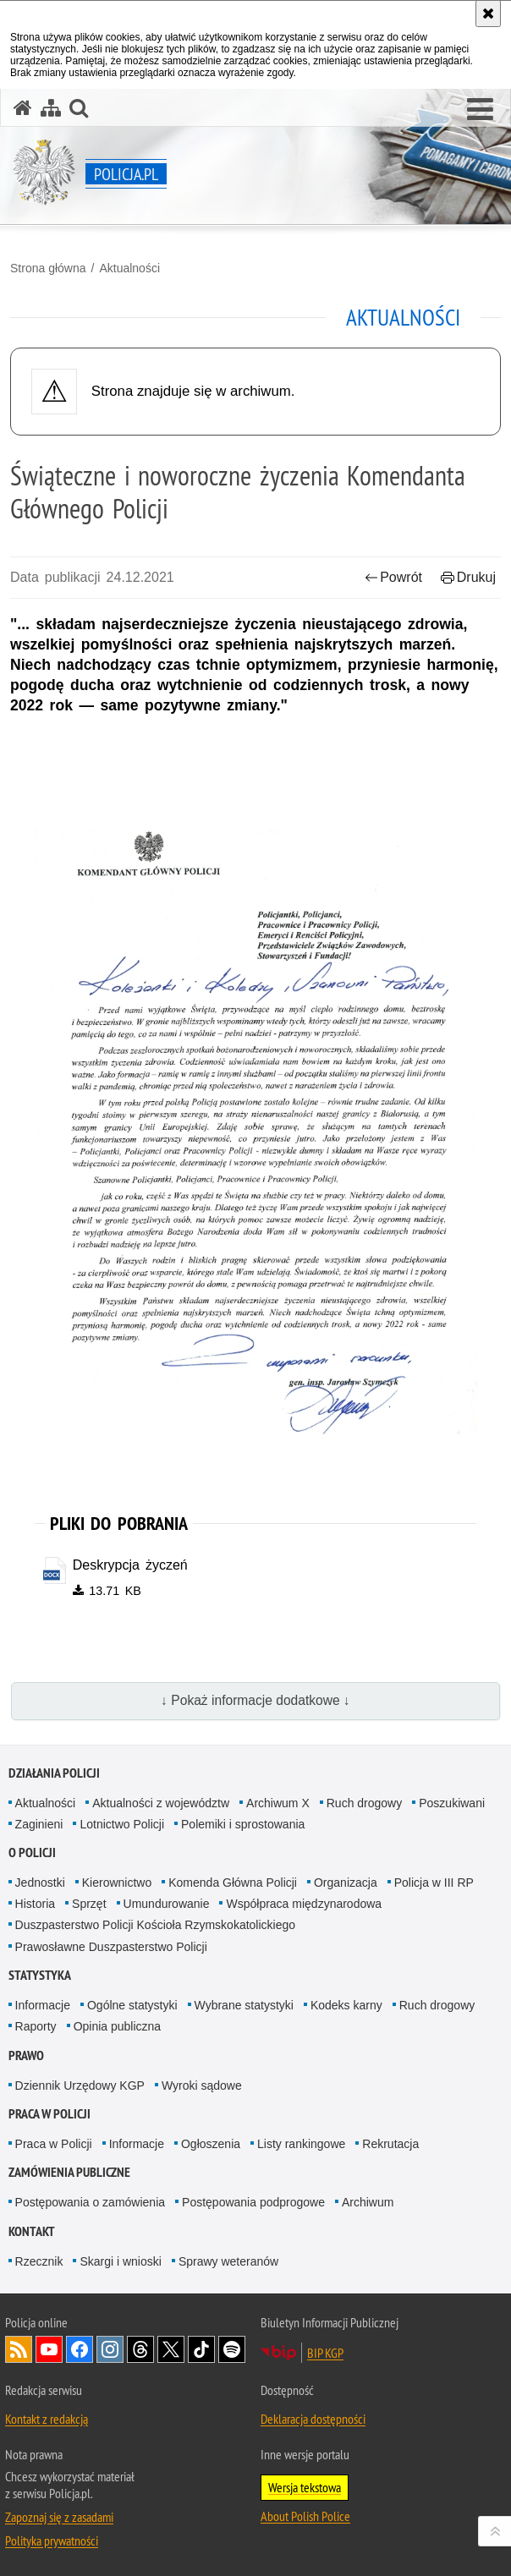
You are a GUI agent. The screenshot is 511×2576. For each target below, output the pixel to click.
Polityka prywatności (51, 2540)
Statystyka (39, 1975)
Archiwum (367, 2203)
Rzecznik (39, 2261)
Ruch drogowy (365, 1803)
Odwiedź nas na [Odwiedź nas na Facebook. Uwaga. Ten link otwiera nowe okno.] (79, 2349)
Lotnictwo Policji (122, 1824)
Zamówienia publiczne (69, 2173)
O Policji (32, 1852)
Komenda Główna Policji (232, 1882)
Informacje (42, 2005)
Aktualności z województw (160, 1803)
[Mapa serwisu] (51, 107)
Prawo (26, 2055)
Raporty (36, 2026)
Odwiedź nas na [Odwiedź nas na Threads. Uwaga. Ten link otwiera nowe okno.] (140, 2349)
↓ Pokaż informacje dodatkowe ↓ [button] (255, 1701)
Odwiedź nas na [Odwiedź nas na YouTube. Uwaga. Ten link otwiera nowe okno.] (49, 2349)
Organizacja (345, 1882)
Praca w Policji (49, 2114)
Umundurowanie (167, 1903)
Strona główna (48, 268)
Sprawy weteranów (228, 2261)
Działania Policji (54, 1773)
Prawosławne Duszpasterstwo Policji (111, 1947)
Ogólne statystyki (132, 2005)
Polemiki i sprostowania (243, 1824)
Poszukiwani (452, 1803)
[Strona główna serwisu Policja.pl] (23, 107)
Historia (35, 1903)
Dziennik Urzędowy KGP (80, 2085)
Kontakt (31, 2231)
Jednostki (40, 1882)
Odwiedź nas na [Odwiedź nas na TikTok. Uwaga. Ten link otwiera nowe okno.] (201, 2349)
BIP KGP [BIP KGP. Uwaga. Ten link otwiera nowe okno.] (325, 2352)
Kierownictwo (116, 1882)
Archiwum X (278, 1803)
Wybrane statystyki (244, 2005)
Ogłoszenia (210, 2144)
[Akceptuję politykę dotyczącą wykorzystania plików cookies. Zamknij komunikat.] (488, 13)
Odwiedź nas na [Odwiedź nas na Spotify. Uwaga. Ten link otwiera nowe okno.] (231, 2349)
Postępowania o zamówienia (90, 2203)
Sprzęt (89, 1903)
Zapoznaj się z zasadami (59, 2516)
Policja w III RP (434, 1882)
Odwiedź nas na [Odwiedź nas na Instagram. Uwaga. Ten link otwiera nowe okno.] (110, 2349)
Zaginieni (39, 1824)
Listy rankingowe (301, 2144)
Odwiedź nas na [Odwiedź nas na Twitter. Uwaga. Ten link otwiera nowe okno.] (170, 2349)
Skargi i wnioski (120, 2261)
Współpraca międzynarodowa (304, 1903)
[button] (480, 110)
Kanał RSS (18, 2349)
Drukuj (468, 577)
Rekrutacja (390, 2144)
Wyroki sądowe (202, 2085)
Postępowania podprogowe (253, 2203)
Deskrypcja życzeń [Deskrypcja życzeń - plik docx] (130, 1565)
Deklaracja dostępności (313, 2418)
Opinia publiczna (118, 2026)
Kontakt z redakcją (46, 2418)
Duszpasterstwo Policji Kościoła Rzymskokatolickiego (155, 1925)
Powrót (393, 577)
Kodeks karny (346, 2005)
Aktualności (129, 268)
